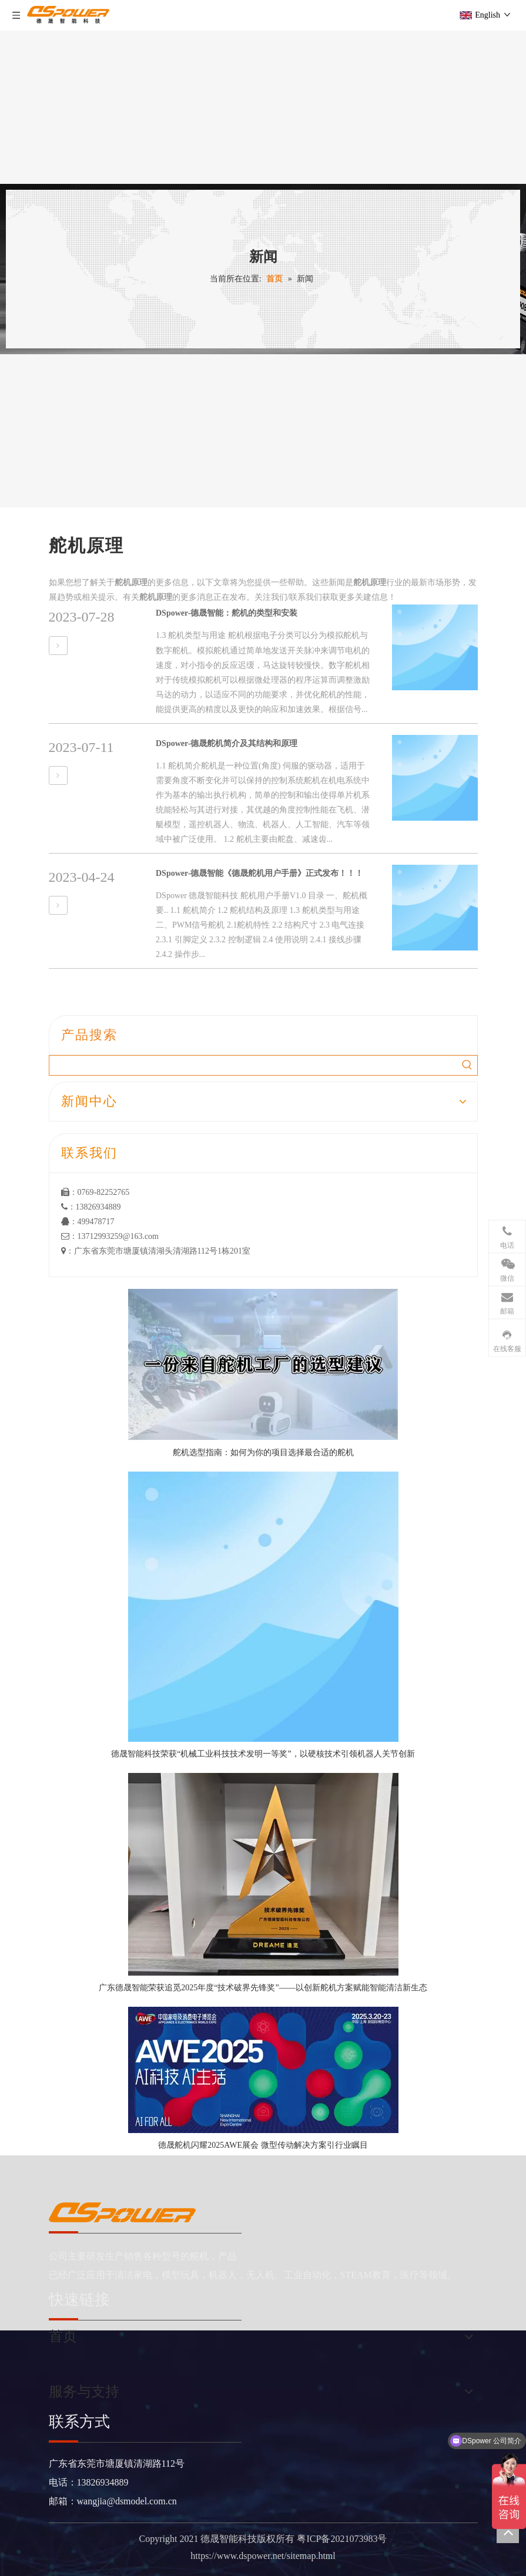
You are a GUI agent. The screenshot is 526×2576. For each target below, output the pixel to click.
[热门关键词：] (467, 1065)
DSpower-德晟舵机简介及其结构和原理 (226, 743)
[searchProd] (253, 1065)
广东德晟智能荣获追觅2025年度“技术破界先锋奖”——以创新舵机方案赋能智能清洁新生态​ (263, 1987)
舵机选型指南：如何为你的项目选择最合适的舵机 (263, 1452)
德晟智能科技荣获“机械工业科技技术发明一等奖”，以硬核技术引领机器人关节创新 (262, 1753)
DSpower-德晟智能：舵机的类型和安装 (226, 613)
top (508, 2532)
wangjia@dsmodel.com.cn (127, 2501)
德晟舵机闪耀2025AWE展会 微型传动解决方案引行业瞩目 (262, 2145)
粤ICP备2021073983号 (342, 2539)
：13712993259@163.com (110, 1236)
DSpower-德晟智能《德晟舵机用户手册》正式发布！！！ (259, 873)
